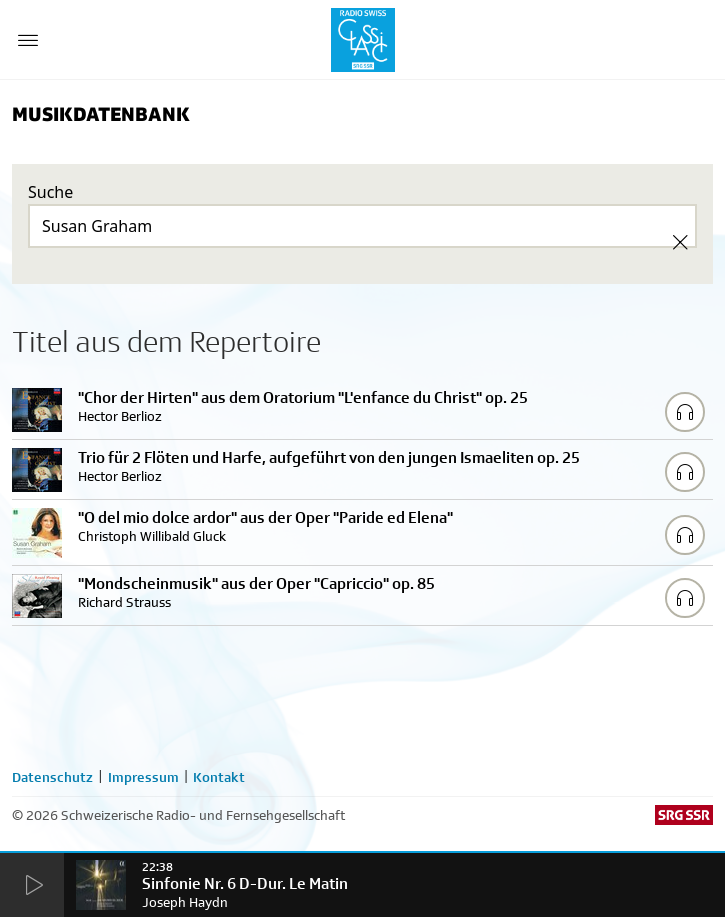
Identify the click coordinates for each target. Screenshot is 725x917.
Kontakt (219, 777)
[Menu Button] (28, 40)
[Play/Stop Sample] (685, 412)
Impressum (143, 777)
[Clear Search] (680, 242)
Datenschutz (52, 777)
